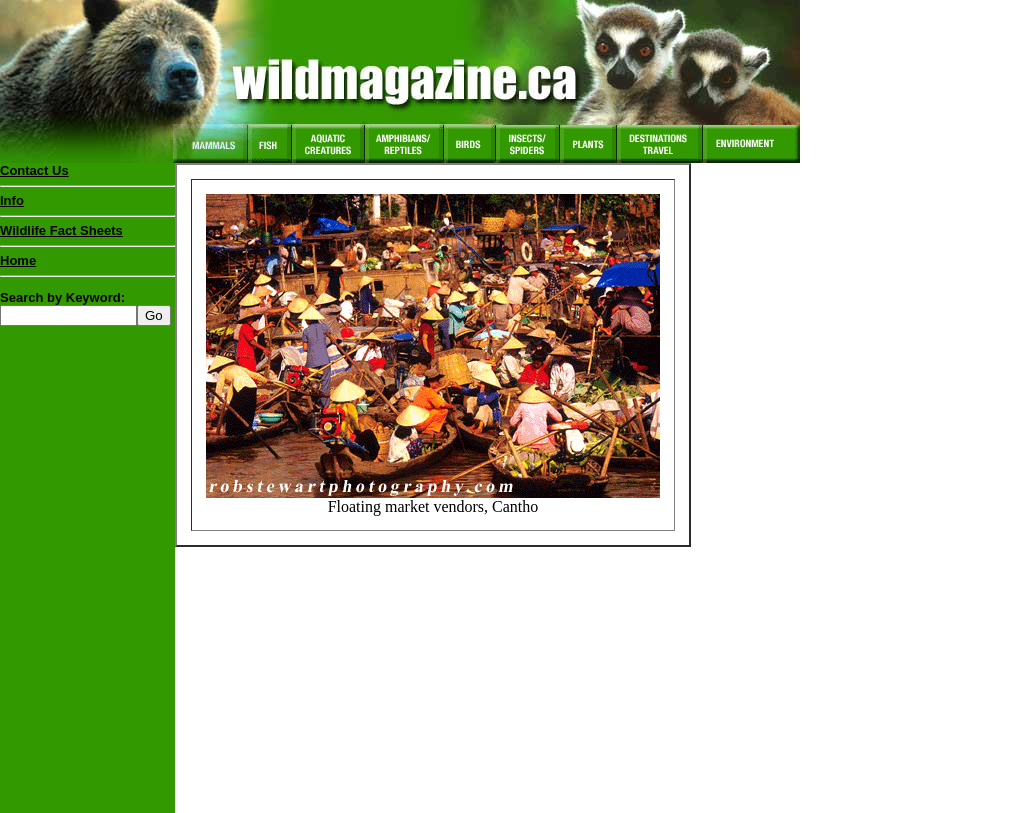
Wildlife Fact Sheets (87, 235)
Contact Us (34, 170)
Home (18, 260)
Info (12, 200)
